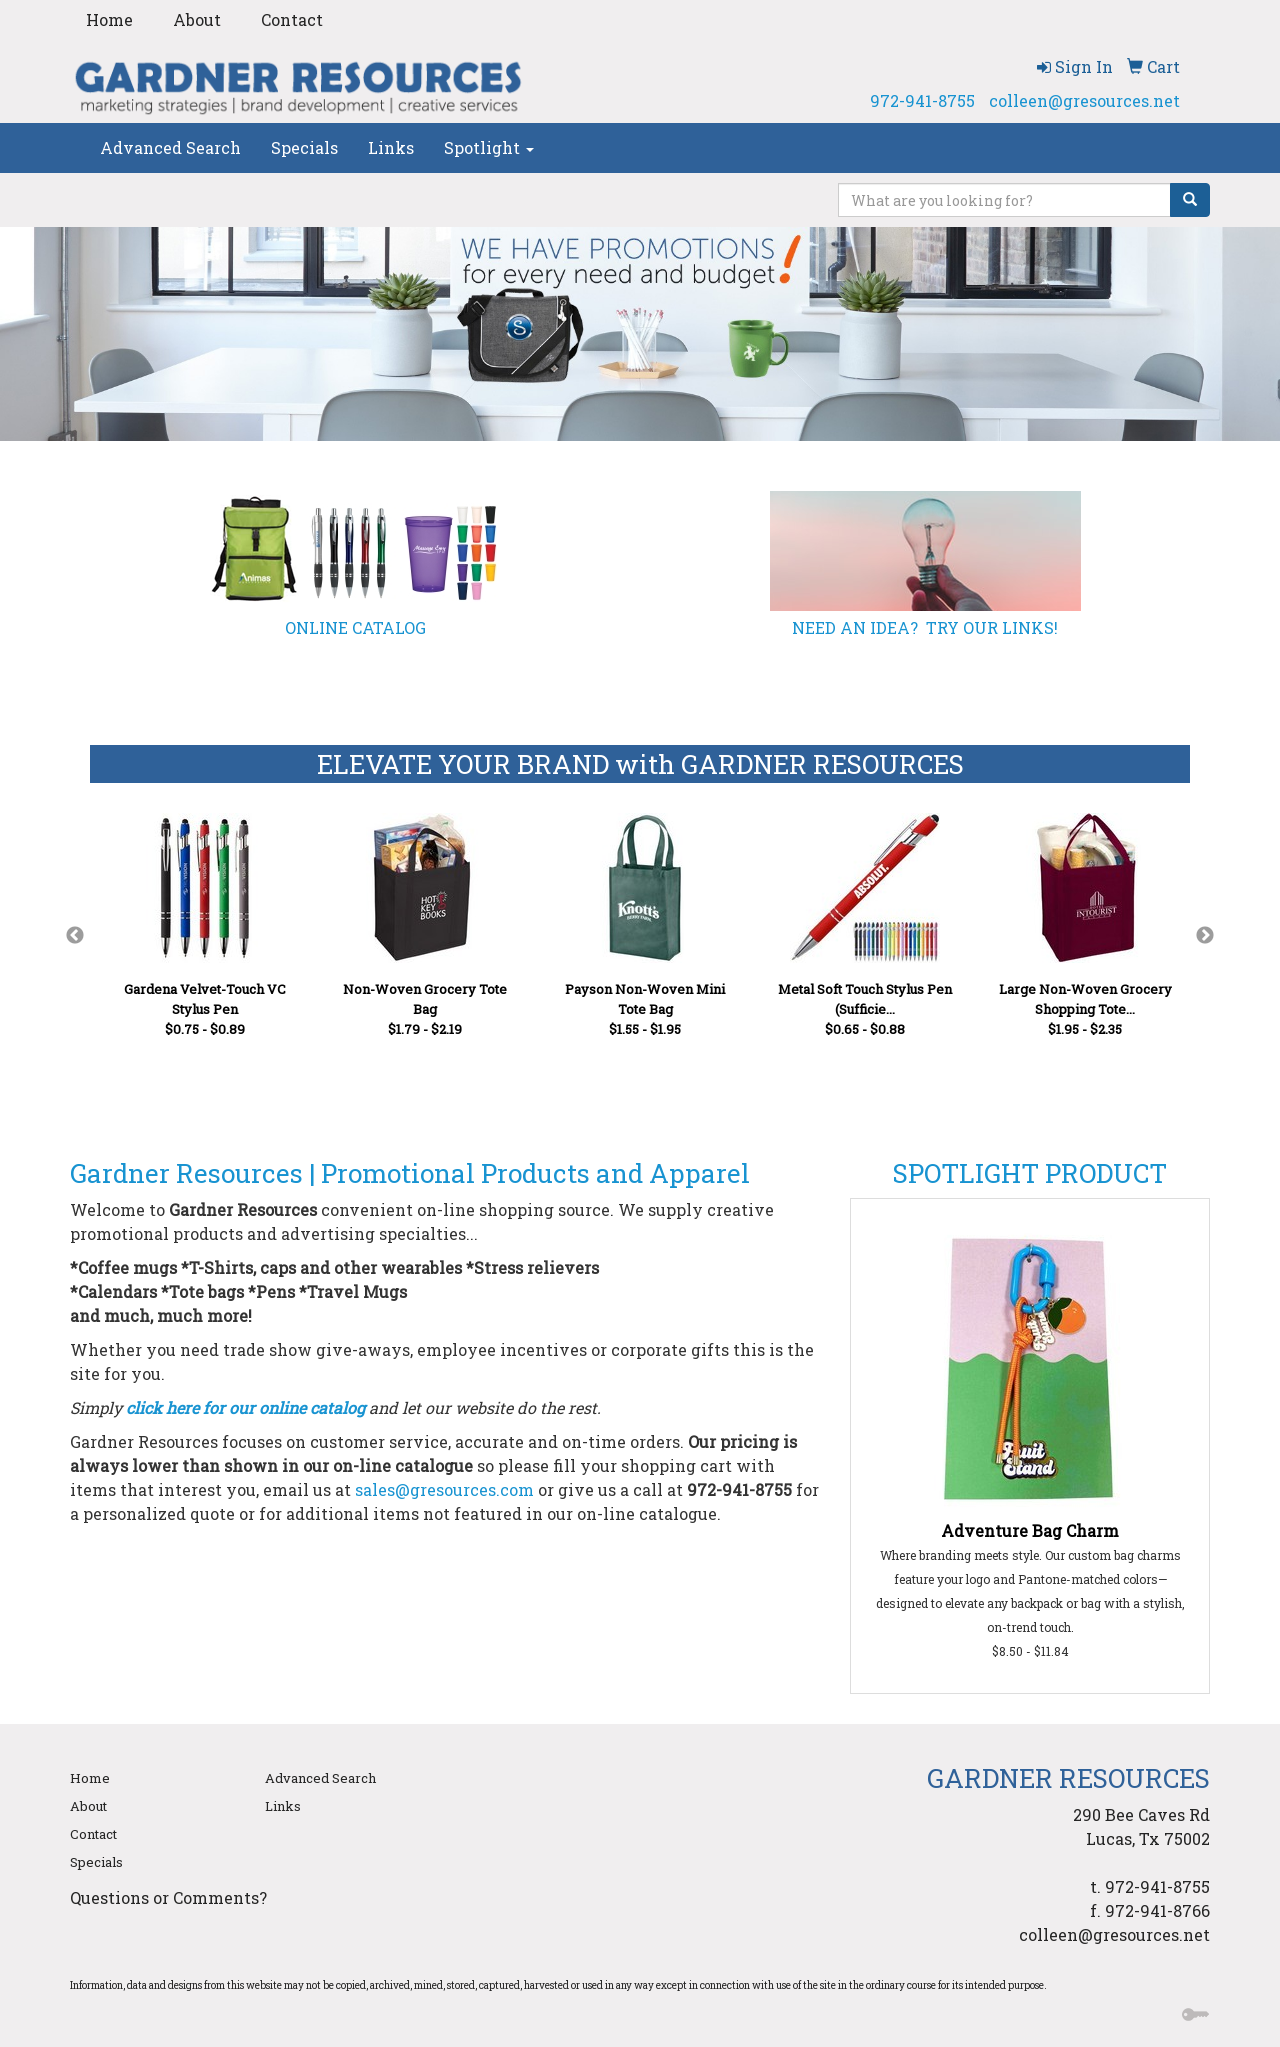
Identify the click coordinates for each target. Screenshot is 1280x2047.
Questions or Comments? (168, 1897)
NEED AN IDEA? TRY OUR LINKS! (925, 627)
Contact (292, 19)
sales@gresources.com (444, 1489)
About (197, 19)
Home (109, 19)
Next (1205, 936)
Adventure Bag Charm (1030, 1530)
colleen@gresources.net (1084, 100)
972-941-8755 (922, 100)
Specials (304, 147)
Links (391, 147)
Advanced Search (170, 147)
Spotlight (489, 147)
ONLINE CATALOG (355, 627)
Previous (75, 936)
